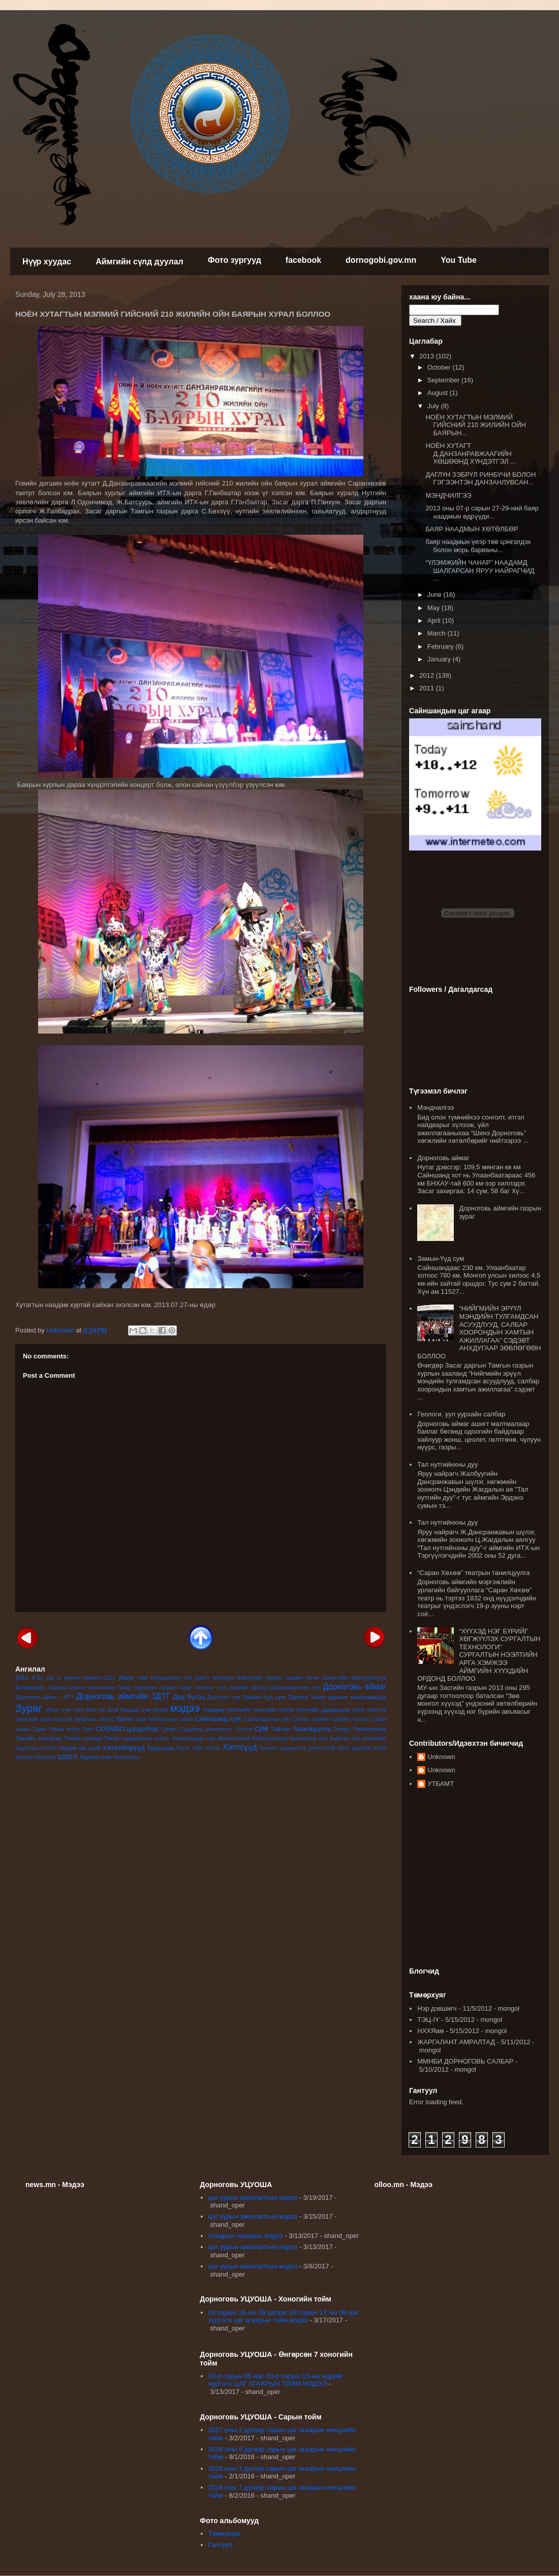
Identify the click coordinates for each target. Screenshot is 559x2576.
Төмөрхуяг (224, 2533)
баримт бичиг (302, 1678)
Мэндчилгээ (435, 1107)
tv (59, 1678)
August (438, 393)
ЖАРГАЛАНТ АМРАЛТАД (456, 2042)
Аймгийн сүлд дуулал (139, 261)
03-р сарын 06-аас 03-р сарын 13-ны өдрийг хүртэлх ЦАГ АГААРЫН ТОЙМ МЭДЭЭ (276, 2380)
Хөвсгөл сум (345, 1738)
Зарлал (298, 1696)
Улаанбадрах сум (193, 1738)
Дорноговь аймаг (354, 1686)
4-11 (37, 1677)
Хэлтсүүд (240, 1747)
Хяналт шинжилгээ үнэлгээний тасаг (304, 1748)
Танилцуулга (311, 1729)
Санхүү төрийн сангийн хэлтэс (330, 1719)
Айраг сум (132, 1677)
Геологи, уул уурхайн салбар (461, 1414)
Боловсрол (30, 1687)
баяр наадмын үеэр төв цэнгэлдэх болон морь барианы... (478, 546)
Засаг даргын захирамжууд (348, 1696)
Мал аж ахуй (102, 1710)
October (440, 367)
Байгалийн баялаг (260, 1678)
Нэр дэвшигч (436, 2008)
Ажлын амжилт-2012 (90, 1678)
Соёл (87, 1729)
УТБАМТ (440, 1783)
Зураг (28, 1708)
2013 (21, 1677)
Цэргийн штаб (369, 1748)
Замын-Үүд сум (263, 1696)
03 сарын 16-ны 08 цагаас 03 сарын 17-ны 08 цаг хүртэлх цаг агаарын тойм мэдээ (283, 2316)
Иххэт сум (58, 1710)
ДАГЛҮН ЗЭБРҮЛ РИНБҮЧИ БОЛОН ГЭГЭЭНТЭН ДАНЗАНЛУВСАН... (480, 479)
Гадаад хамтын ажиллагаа (81, 1687)
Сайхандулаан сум (266, 1719)
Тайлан (280, 1728)
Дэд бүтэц (189, 1697)
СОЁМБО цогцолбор (127, 1729)
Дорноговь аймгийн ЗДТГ (123, 1696)
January (440, 659)
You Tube (459, 260)
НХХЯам (430, 2031)
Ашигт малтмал (214, 1678)
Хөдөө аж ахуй (79, 1747)
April (435, 620)
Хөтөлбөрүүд (123, 1747)
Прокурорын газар (170, 1719)
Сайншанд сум (218, 1718)
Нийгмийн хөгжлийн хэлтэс (261, 1710)
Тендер (342, 1729)
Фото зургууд (234, 260)
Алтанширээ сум (171, 1678)
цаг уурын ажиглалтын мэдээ (253, 2197)
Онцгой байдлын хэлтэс (84, 1719)
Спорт (169, 1728)
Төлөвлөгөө (369, 1728)
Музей (160, 1710)
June (435, 594)
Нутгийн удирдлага (323, 1709)
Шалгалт (46, 1757)
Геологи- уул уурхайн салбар (231, 1687)
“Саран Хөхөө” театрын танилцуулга (473, 1573)
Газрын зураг (175, 1687)
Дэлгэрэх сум (223, 1697)
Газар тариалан (137, 1687)
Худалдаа (160, 1747)
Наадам (214, 1709)
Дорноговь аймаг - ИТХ (44, 1697)
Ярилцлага (126, 1757)
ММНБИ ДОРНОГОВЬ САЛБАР (465, 2061)
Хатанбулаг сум (308, 1738)
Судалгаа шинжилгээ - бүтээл (216, 1729)
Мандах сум (135, 1710)
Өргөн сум (130, 1718)
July (434, 406)
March (437, 633)
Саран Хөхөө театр (55, 1729)
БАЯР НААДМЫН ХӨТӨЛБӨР (471, 529)
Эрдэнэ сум (95, 1756)
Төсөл (112, 1738)
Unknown (441, 1757)
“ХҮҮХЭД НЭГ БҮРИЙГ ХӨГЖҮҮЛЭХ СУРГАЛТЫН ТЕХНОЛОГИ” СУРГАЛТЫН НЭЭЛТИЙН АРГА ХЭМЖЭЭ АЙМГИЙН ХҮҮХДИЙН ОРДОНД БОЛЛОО (478, 1655)
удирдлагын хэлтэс (146, 1738)
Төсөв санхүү (83, 1738)
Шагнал (24, 1757)
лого (78, 1710)
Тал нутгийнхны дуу (447, 1464)
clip (50, 1678)
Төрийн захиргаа (38, 1738)
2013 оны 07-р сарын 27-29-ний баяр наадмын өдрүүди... (481, 512)
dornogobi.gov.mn (381, 260)
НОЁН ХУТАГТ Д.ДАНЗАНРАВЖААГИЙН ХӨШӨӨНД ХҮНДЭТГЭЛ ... (470, 453)
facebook (303, 260)
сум (261, 1728)
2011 (427, 688)
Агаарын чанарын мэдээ (245, 2235)
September (444, 380)
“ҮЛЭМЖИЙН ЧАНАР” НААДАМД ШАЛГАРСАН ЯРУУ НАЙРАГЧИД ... (479, 570)
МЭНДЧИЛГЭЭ (448, 495)
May (434, 608)
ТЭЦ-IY (428, 2019)
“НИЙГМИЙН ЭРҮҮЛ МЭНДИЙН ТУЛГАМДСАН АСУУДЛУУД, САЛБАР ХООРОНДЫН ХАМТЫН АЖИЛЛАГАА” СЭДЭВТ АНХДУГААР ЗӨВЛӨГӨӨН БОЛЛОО (479, 1332)
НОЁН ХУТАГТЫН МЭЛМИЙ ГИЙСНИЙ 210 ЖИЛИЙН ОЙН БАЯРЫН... (475, 425)
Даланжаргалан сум (295, 1687)
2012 (427, 675)
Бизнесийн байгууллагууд (354, 1678)
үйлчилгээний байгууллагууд (252, 1738)
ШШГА (68, 1757)
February (441, 646)
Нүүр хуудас (46, 261)
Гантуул (220, 2545)
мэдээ (185, 1708)
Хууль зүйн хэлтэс (198, 1748)
